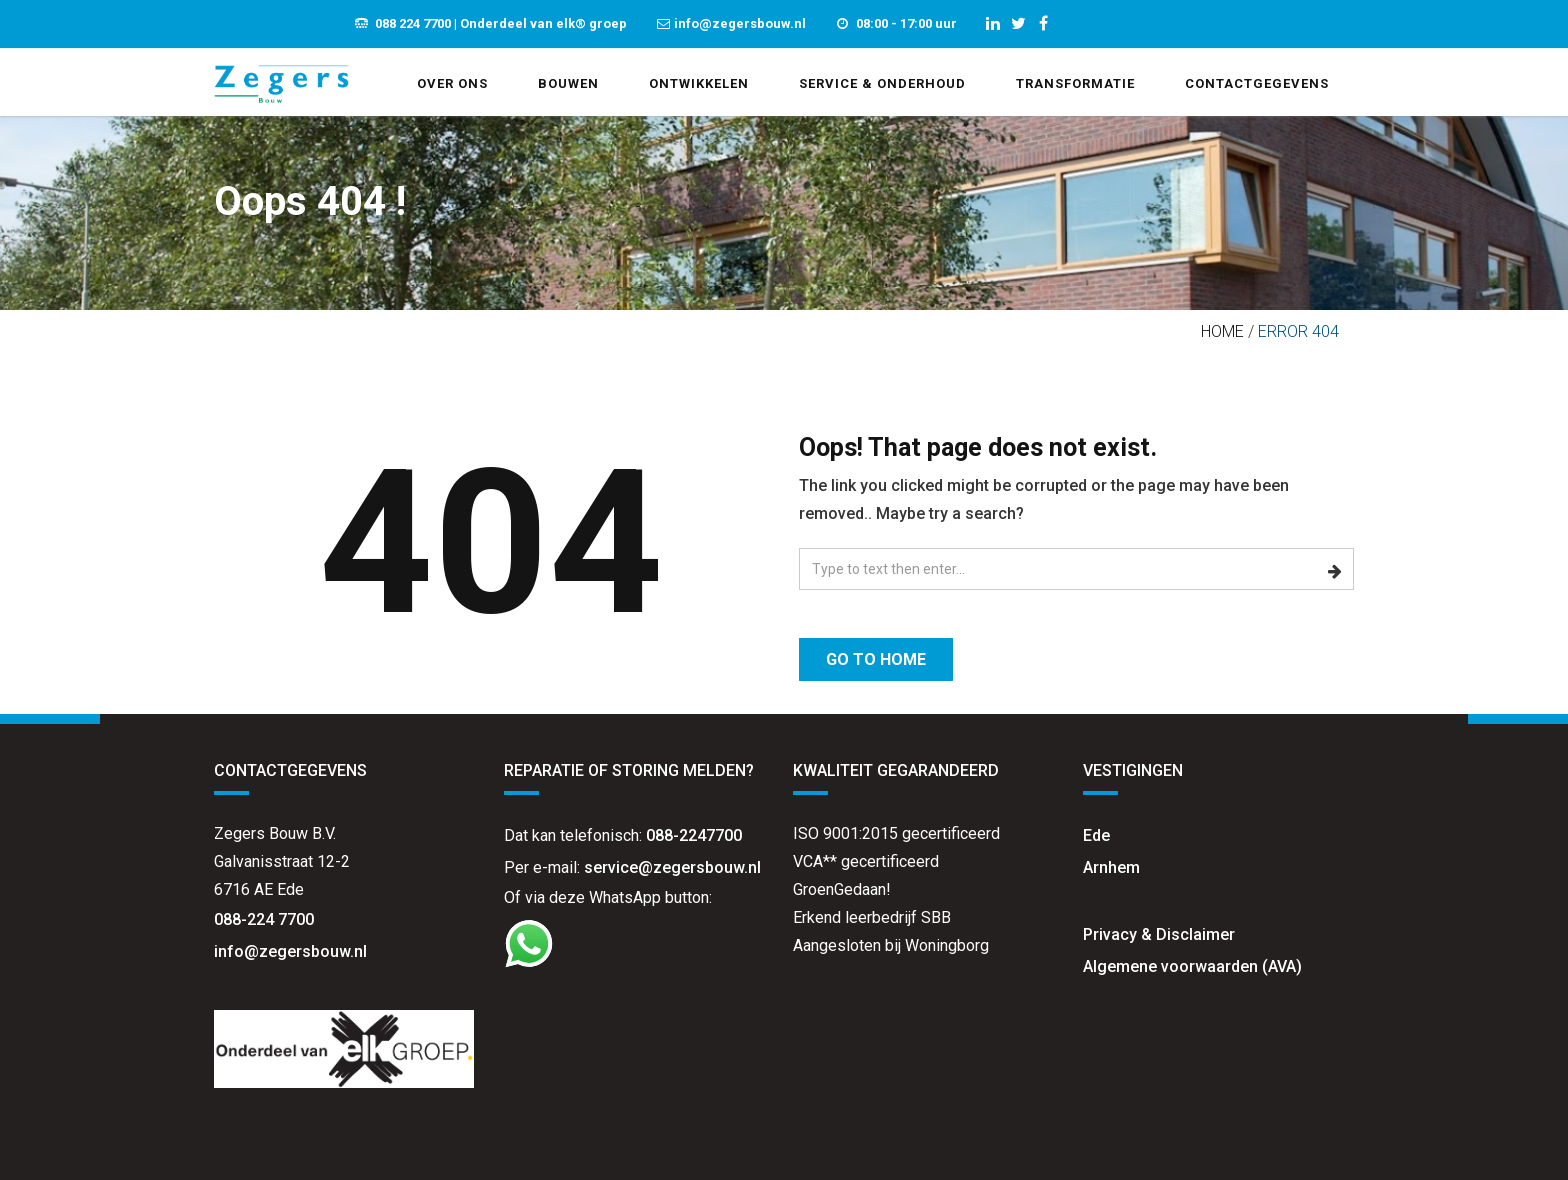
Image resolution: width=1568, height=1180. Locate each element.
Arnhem (1111, 867)
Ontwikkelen (699, 83)
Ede (1096, 835)
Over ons (452, 83)
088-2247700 (694, 835)
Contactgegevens (1257, 83)
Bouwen (568, 83)
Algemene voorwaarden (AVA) (1192, 966)
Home (1222, 331)
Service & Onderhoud (882, 83)
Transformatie (1075, 83)
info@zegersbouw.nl (292, 951)
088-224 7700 (264, 919)
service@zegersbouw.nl (672, 867)
